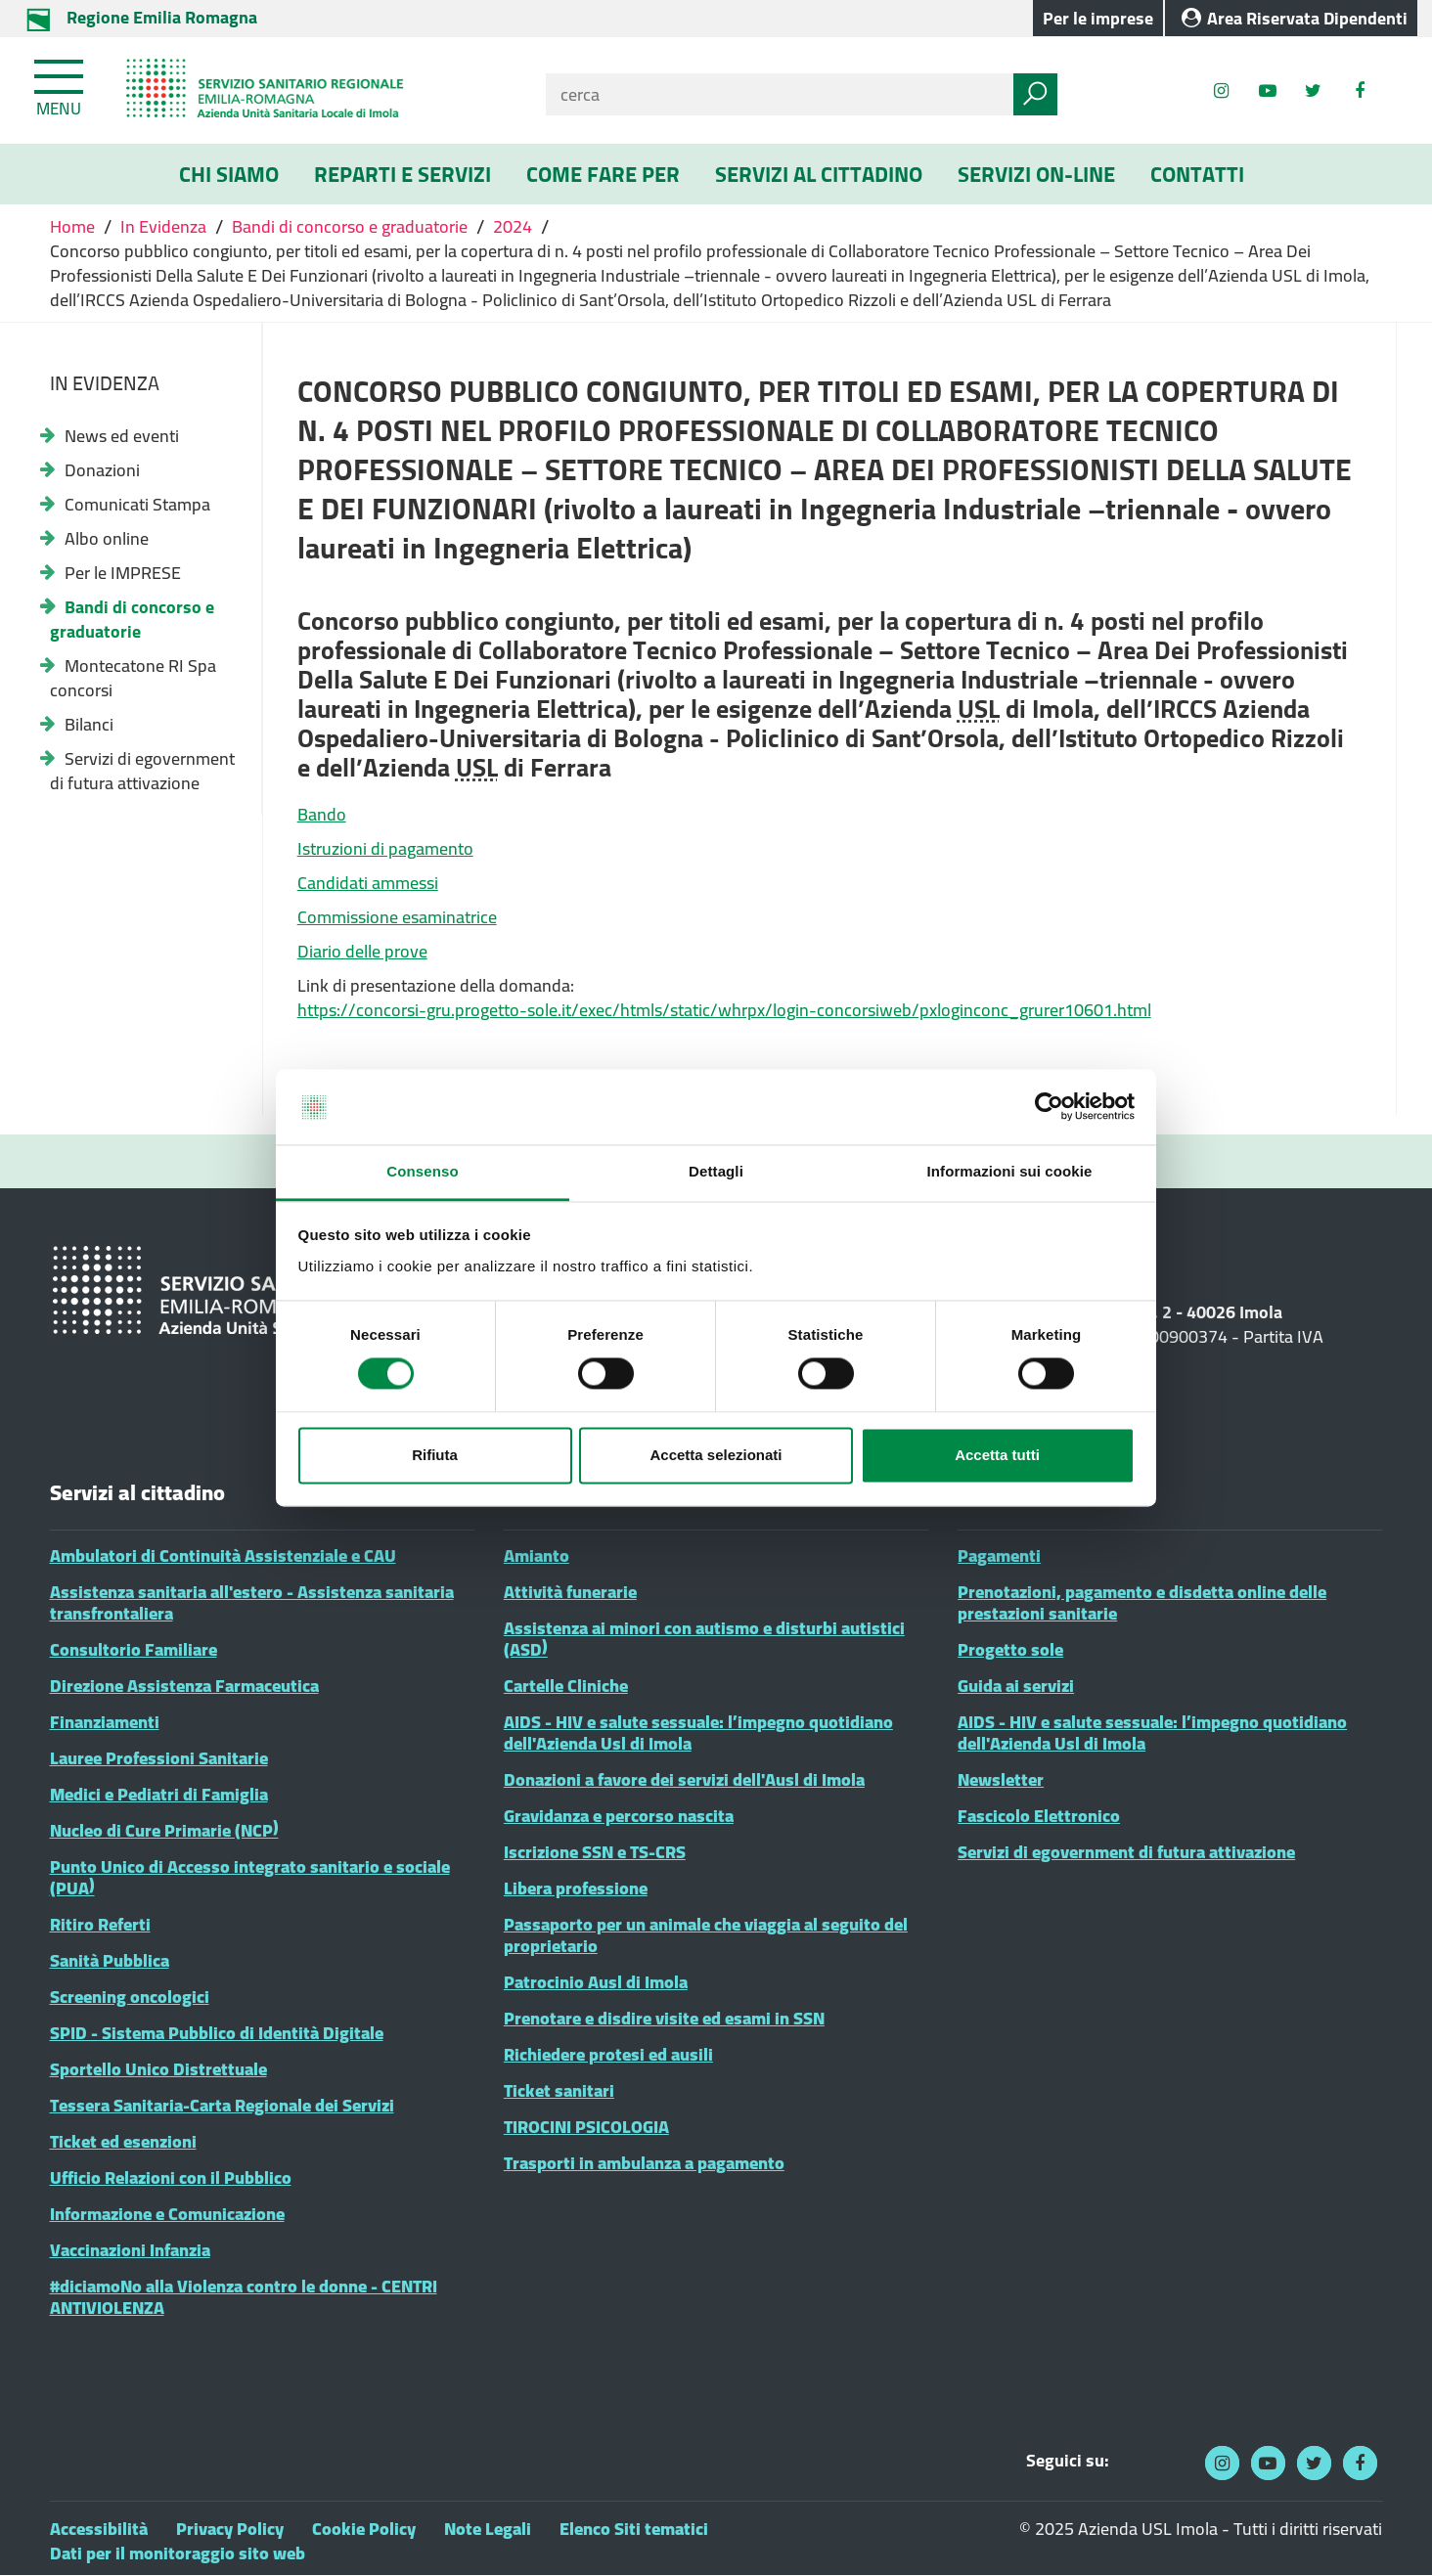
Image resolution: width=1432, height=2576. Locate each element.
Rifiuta (435, 1454)
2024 (512, 226)
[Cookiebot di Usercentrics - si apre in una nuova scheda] (1049, 1107)
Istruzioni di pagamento (385, 848)
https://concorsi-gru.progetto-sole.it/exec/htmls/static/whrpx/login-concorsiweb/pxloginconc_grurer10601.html (724, 1010)
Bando (321, 814)
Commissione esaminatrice (397, 917)
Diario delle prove (362, 951)
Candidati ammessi (367, 882)
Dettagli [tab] (716, 1171)
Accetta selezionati (715, 1454)
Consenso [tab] (422, 1171)
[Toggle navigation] (61, 84)
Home (74, 226)
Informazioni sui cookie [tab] (1010, 1171)
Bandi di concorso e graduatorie (350, 226)
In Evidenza (163, 226)
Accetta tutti (997, 1454)
